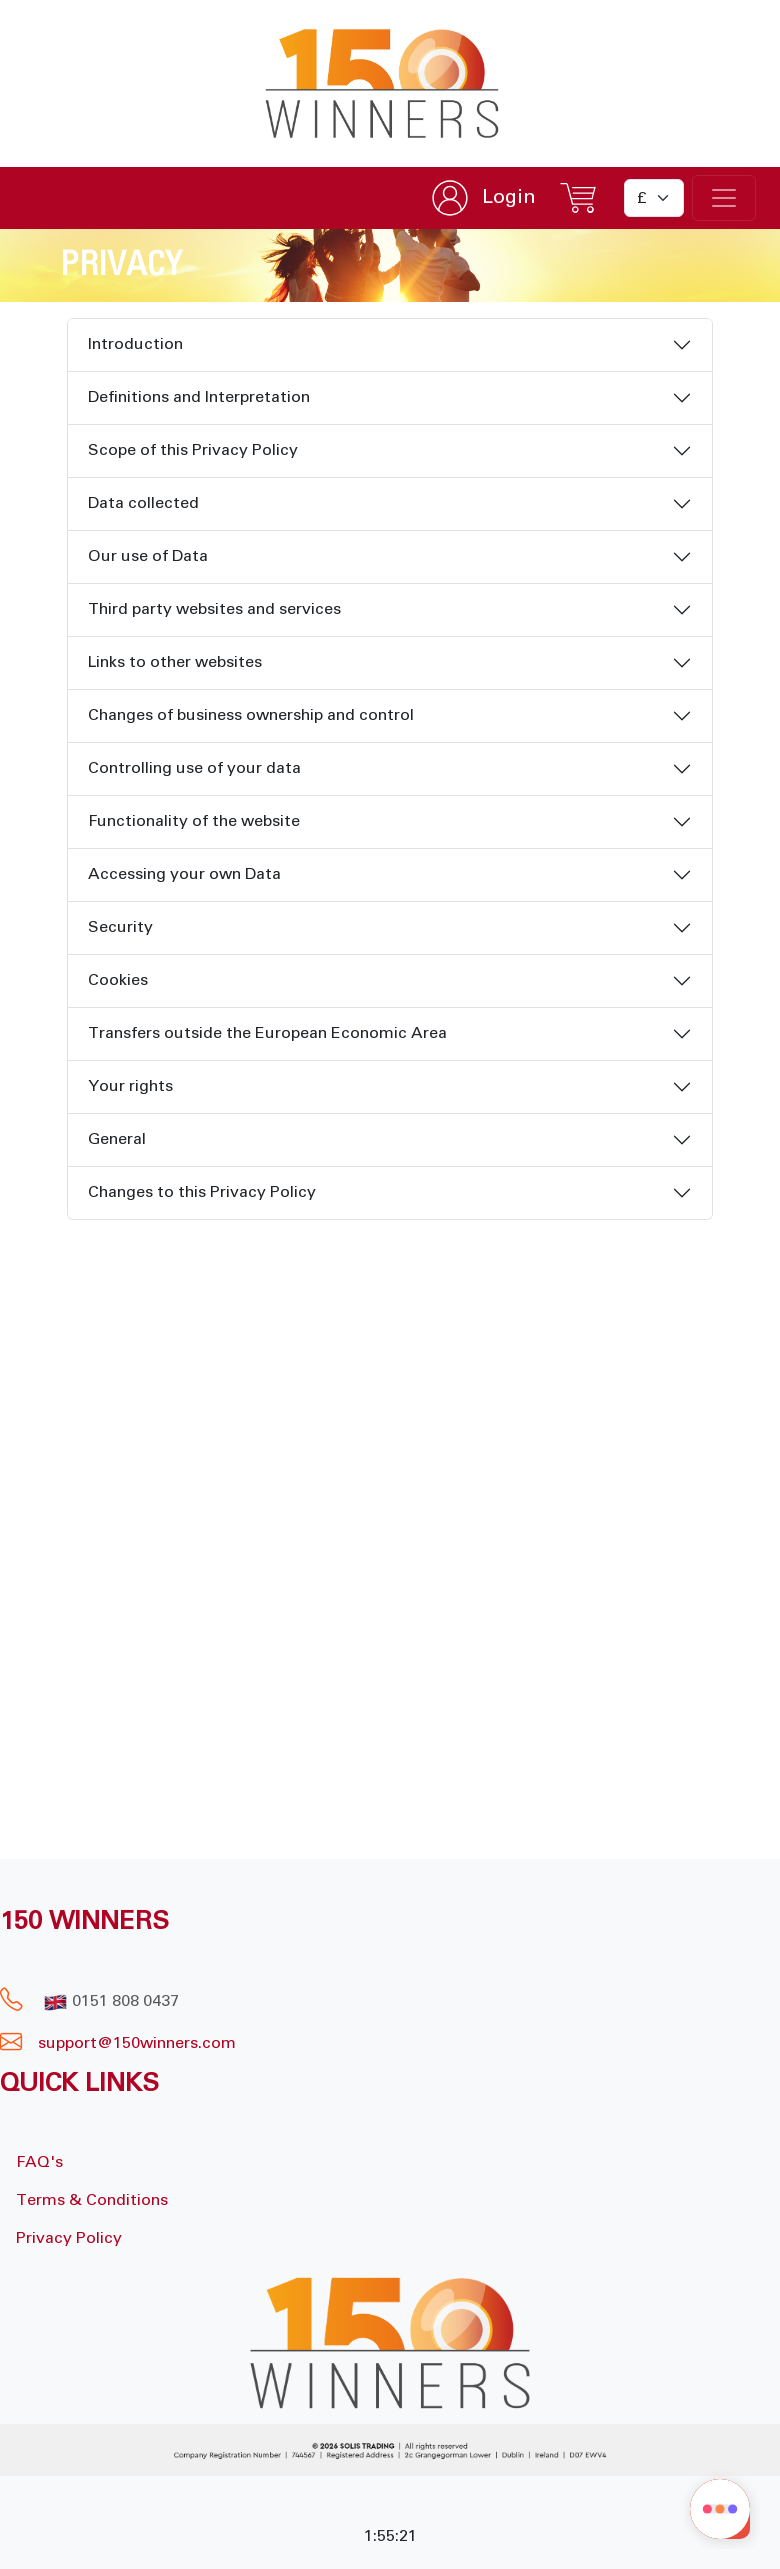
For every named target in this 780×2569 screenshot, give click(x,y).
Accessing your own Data (184, 874)
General (117, 1139)
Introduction (135, 344)
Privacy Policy (69, 2238)
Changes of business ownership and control (251, 715)
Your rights (130, 1086)
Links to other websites (175, 662)
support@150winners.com (137, 2043)
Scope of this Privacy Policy (193, 450)
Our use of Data (148, 556)
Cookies (118, 980)
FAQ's (39, 2162)
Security (120, 927)
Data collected (143, 503)
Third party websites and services (214, 609)
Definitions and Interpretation (199, 397)
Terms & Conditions (92, 2200)
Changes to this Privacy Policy (202, 1192)
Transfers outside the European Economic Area (267, 1033)
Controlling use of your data (194, 768)
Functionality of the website (194, 821)
